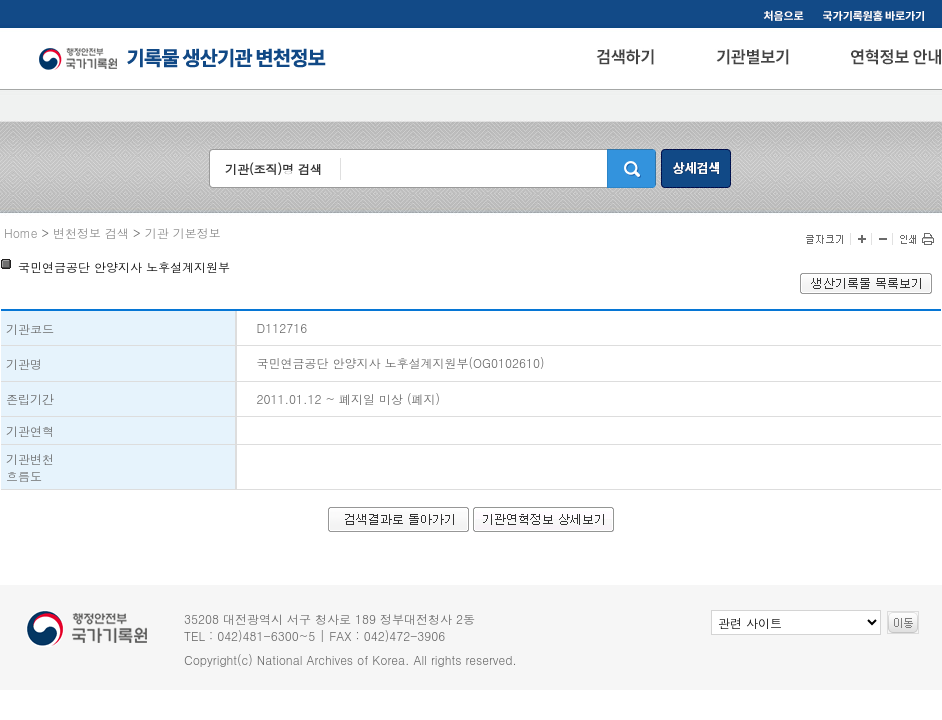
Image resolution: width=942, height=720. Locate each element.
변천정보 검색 (91, 232)
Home (21, 232)
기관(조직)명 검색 (273, 168)
